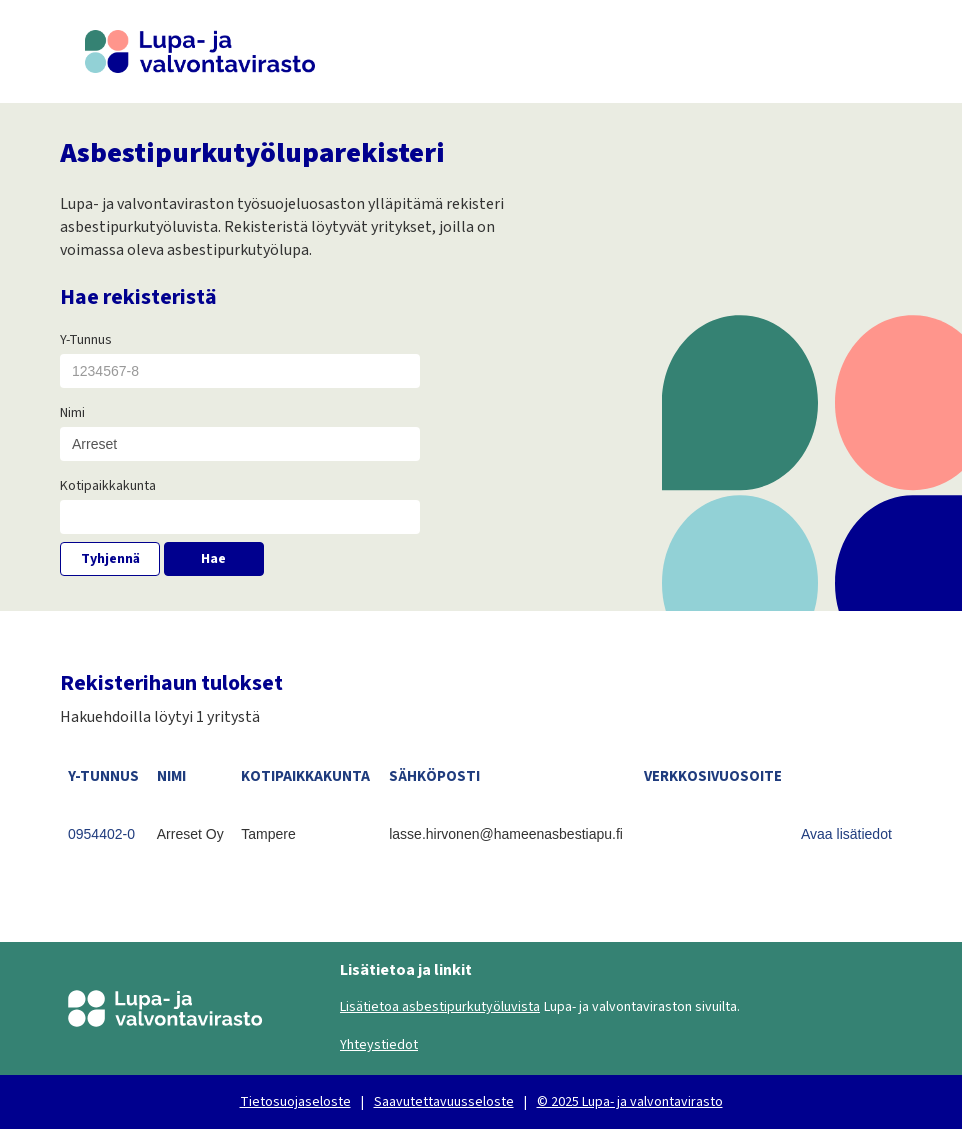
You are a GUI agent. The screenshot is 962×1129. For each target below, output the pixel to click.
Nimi (72, 413)
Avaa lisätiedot (846, 834)
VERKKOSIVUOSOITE (713, 776)
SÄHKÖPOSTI (434, 776)
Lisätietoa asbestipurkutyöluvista (440, 1007)
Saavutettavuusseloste (444, 1102)
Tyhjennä (110, 559)
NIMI (171, 776)
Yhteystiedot (379, 1045)
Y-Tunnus (86, 340)
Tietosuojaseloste (295, 1102)
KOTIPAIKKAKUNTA (305, 776)
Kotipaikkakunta (108, 486)
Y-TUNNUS (103, 776)
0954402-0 (101, 834)
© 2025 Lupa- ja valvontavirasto (630, 1102)
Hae (213, 559)
